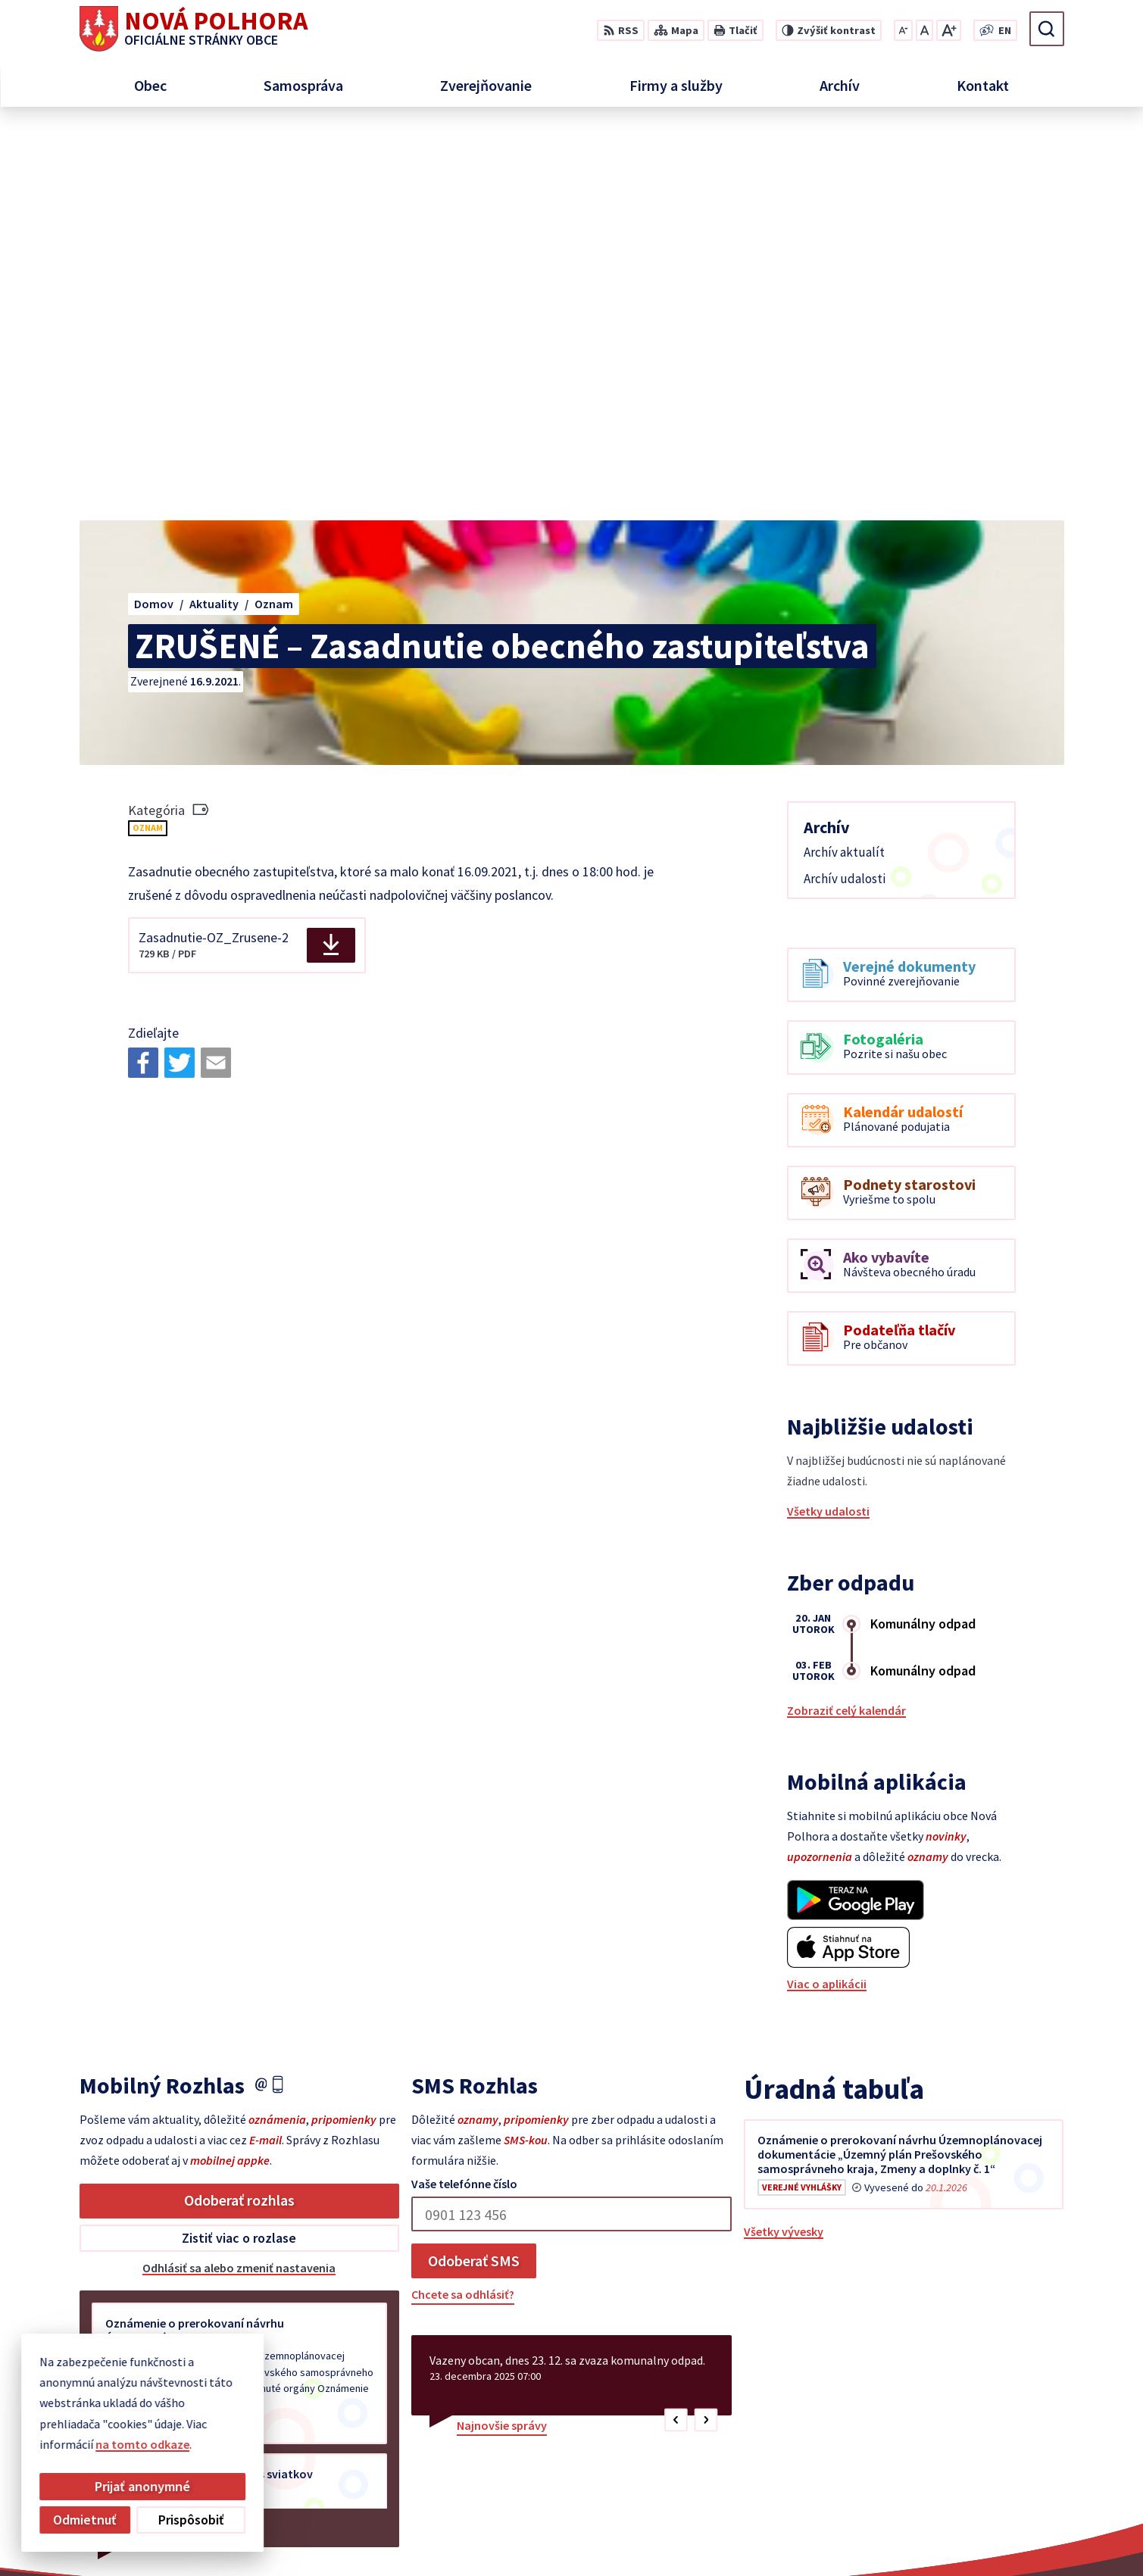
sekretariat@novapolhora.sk (1041, 2451)
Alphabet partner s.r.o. (675, 2535)
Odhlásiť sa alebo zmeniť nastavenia (239, 1877)
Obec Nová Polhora (883, 2535)
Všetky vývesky (783, 1842)
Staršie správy (129, 2135)
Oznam (148, 438)
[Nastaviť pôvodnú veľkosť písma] (924, 30)
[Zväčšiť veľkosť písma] (948, 30)
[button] (676, 2031)
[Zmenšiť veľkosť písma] (903, 30)
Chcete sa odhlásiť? (462, 1904)
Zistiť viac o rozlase (239, 1848)
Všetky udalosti (828, 1121)
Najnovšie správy (502, 2036)
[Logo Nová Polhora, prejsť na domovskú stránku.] (194, 29)
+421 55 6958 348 (1006, 2432)
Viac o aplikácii (827, 1594)
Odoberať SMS (474, 1871)
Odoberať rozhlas (239, 1810)
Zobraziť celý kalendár (846, 1321)
